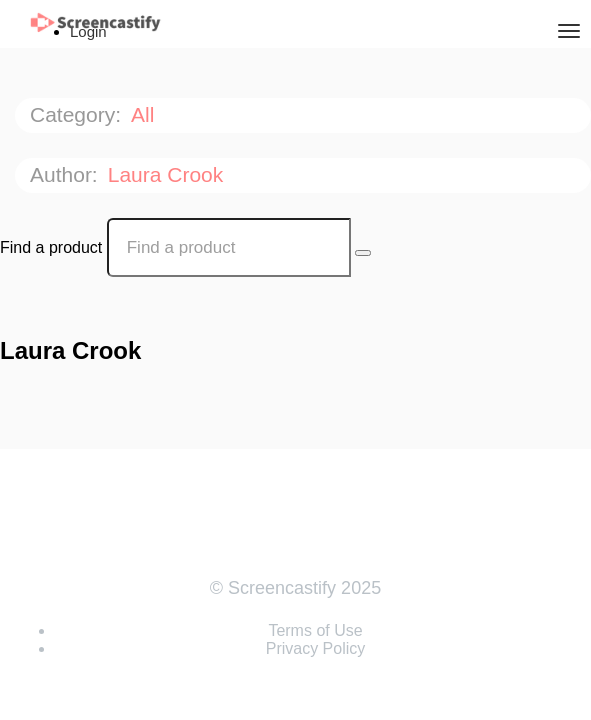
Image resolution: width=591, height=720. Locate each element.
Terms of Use (315, 630)
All (145, 114)
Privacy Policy (316, 648)
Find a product (51, 247)
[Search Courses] (363, 253)
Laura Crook (168, 174)
